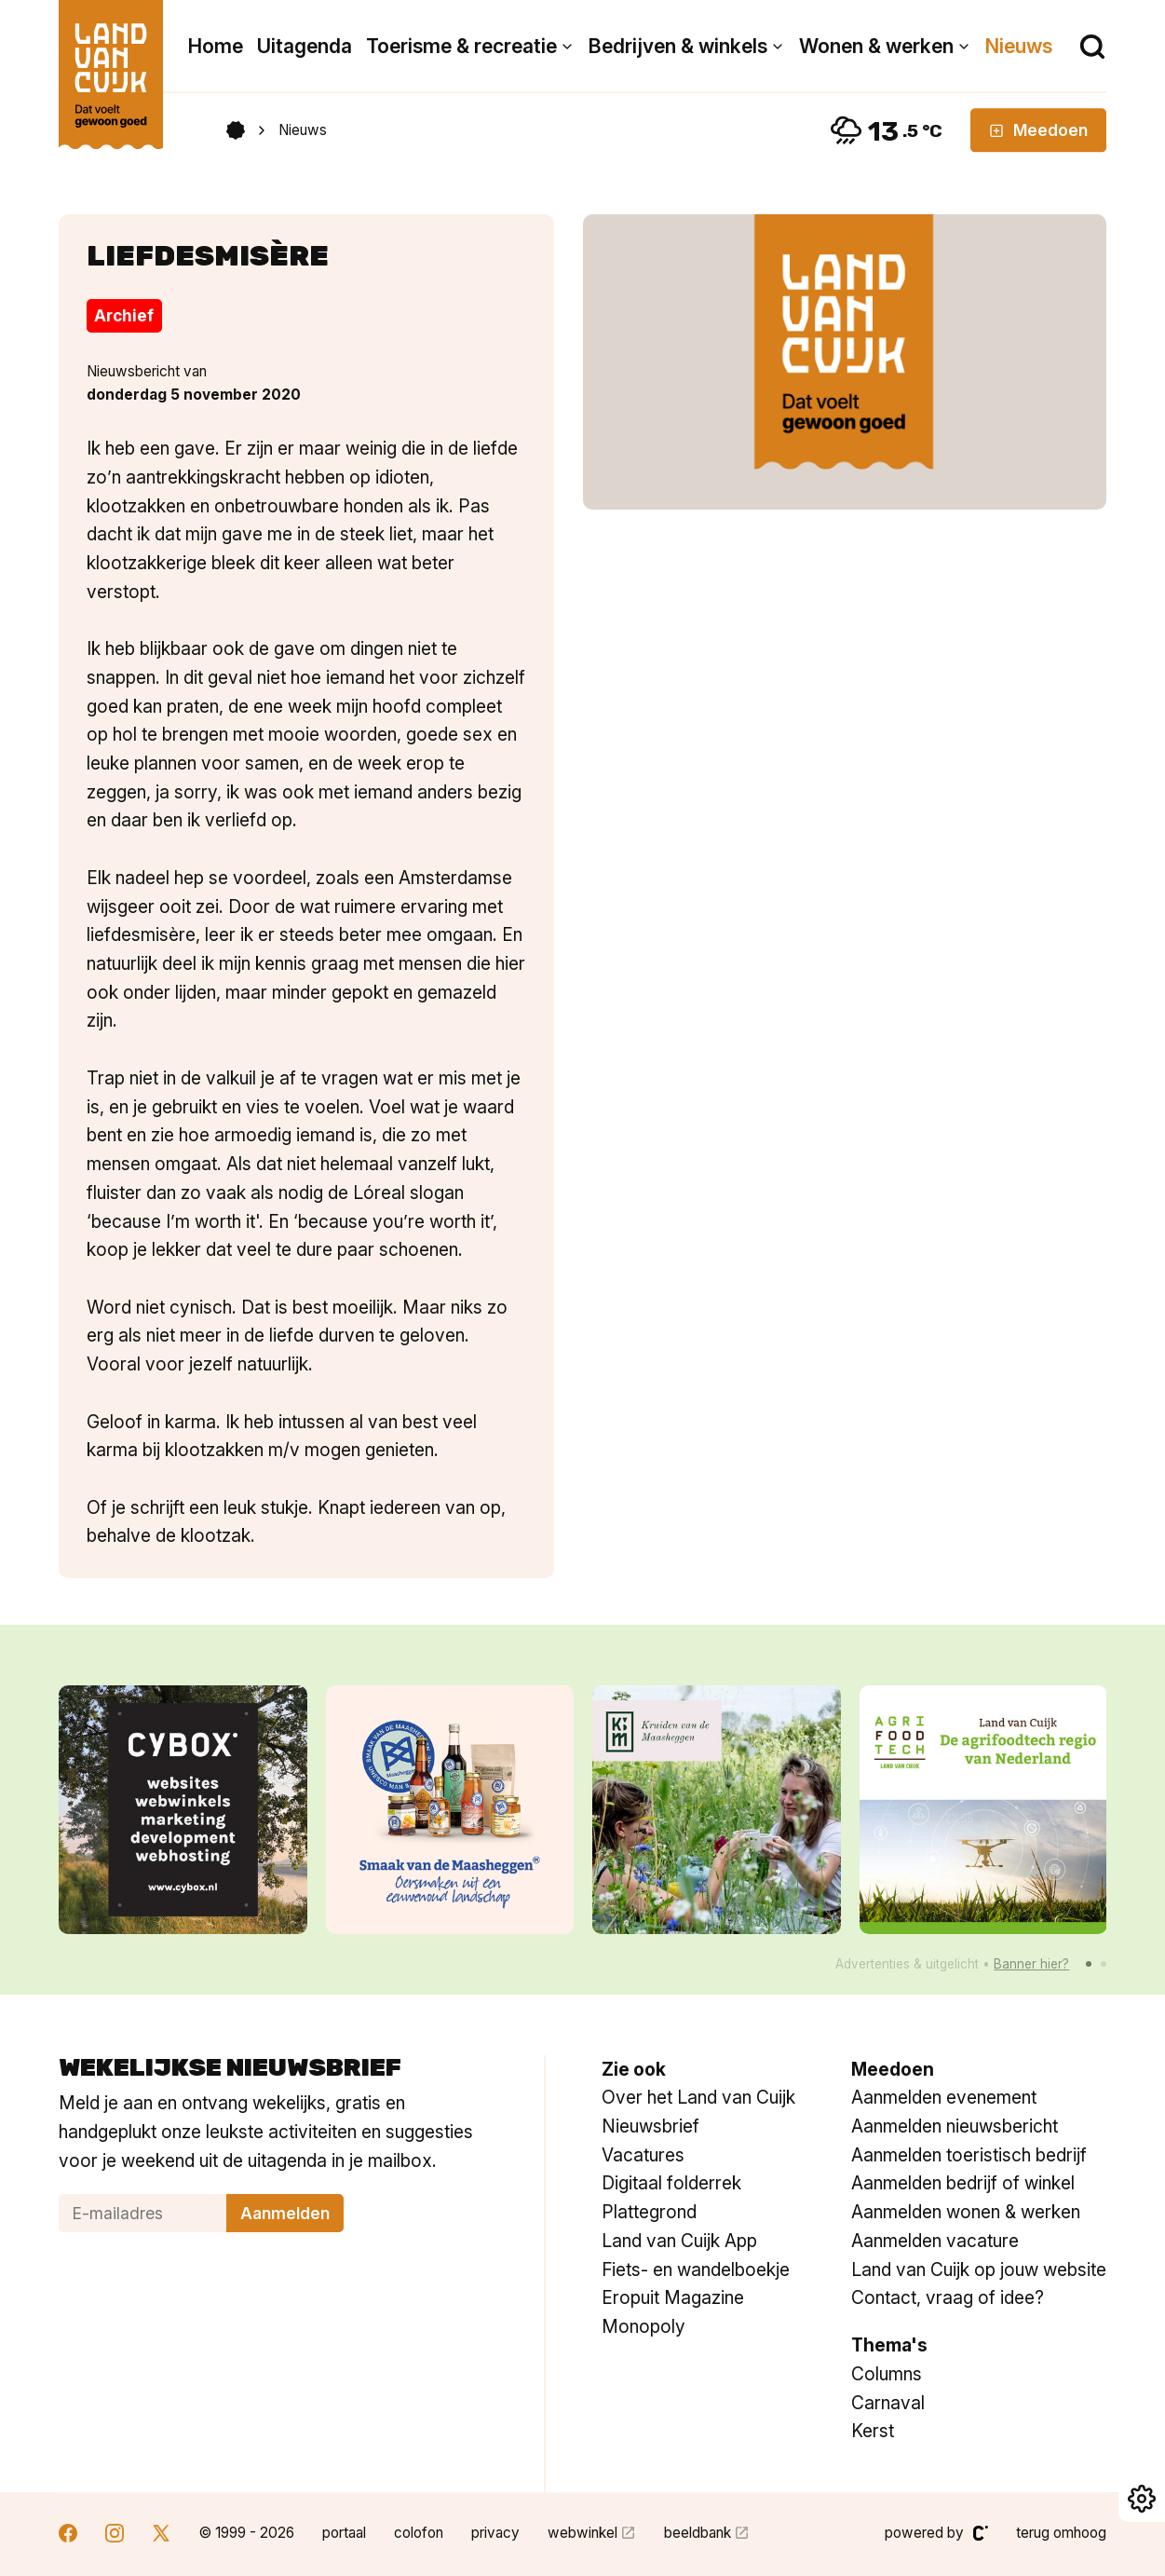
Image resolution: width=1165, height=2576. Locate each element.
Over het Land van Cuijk (698, 2097)
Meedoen (1038, 130)
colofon (418, 2533)
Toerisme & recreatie (461, 46)
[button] (1088, 1964)
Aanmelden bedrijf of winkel (963, 2183)
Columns (886, 2374)
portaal (344, 2533)
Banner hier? (1031, 1963)
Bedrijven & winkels (678, 46)
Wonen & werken (876, 46)
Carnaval (888, 2403)
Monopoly (643, 2326)
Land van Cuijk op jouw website (978, 2269)
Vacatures (643, 2155)
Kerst (872, 2430)
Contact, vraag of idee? (947, 2297)
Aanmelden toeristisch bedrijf (969, 2155)
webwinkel (582, 2533)
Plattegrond (649, 2212)
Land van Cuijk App (679, 2240)
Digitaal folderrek (671, 2183)
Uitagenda (304, 46)
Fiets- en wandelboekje (696, 2269)
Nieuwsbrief (650, 2126)
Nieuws (1018, 46)
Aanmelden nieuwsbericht (954, 2126)
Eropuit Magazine (673, 2297)
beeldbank (697, 2533)
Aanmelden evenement (943, 2097)
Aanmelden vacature (935, 2240)
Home (215, 46)
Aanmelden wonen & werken (965, 2212)
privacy (495, 2533)
